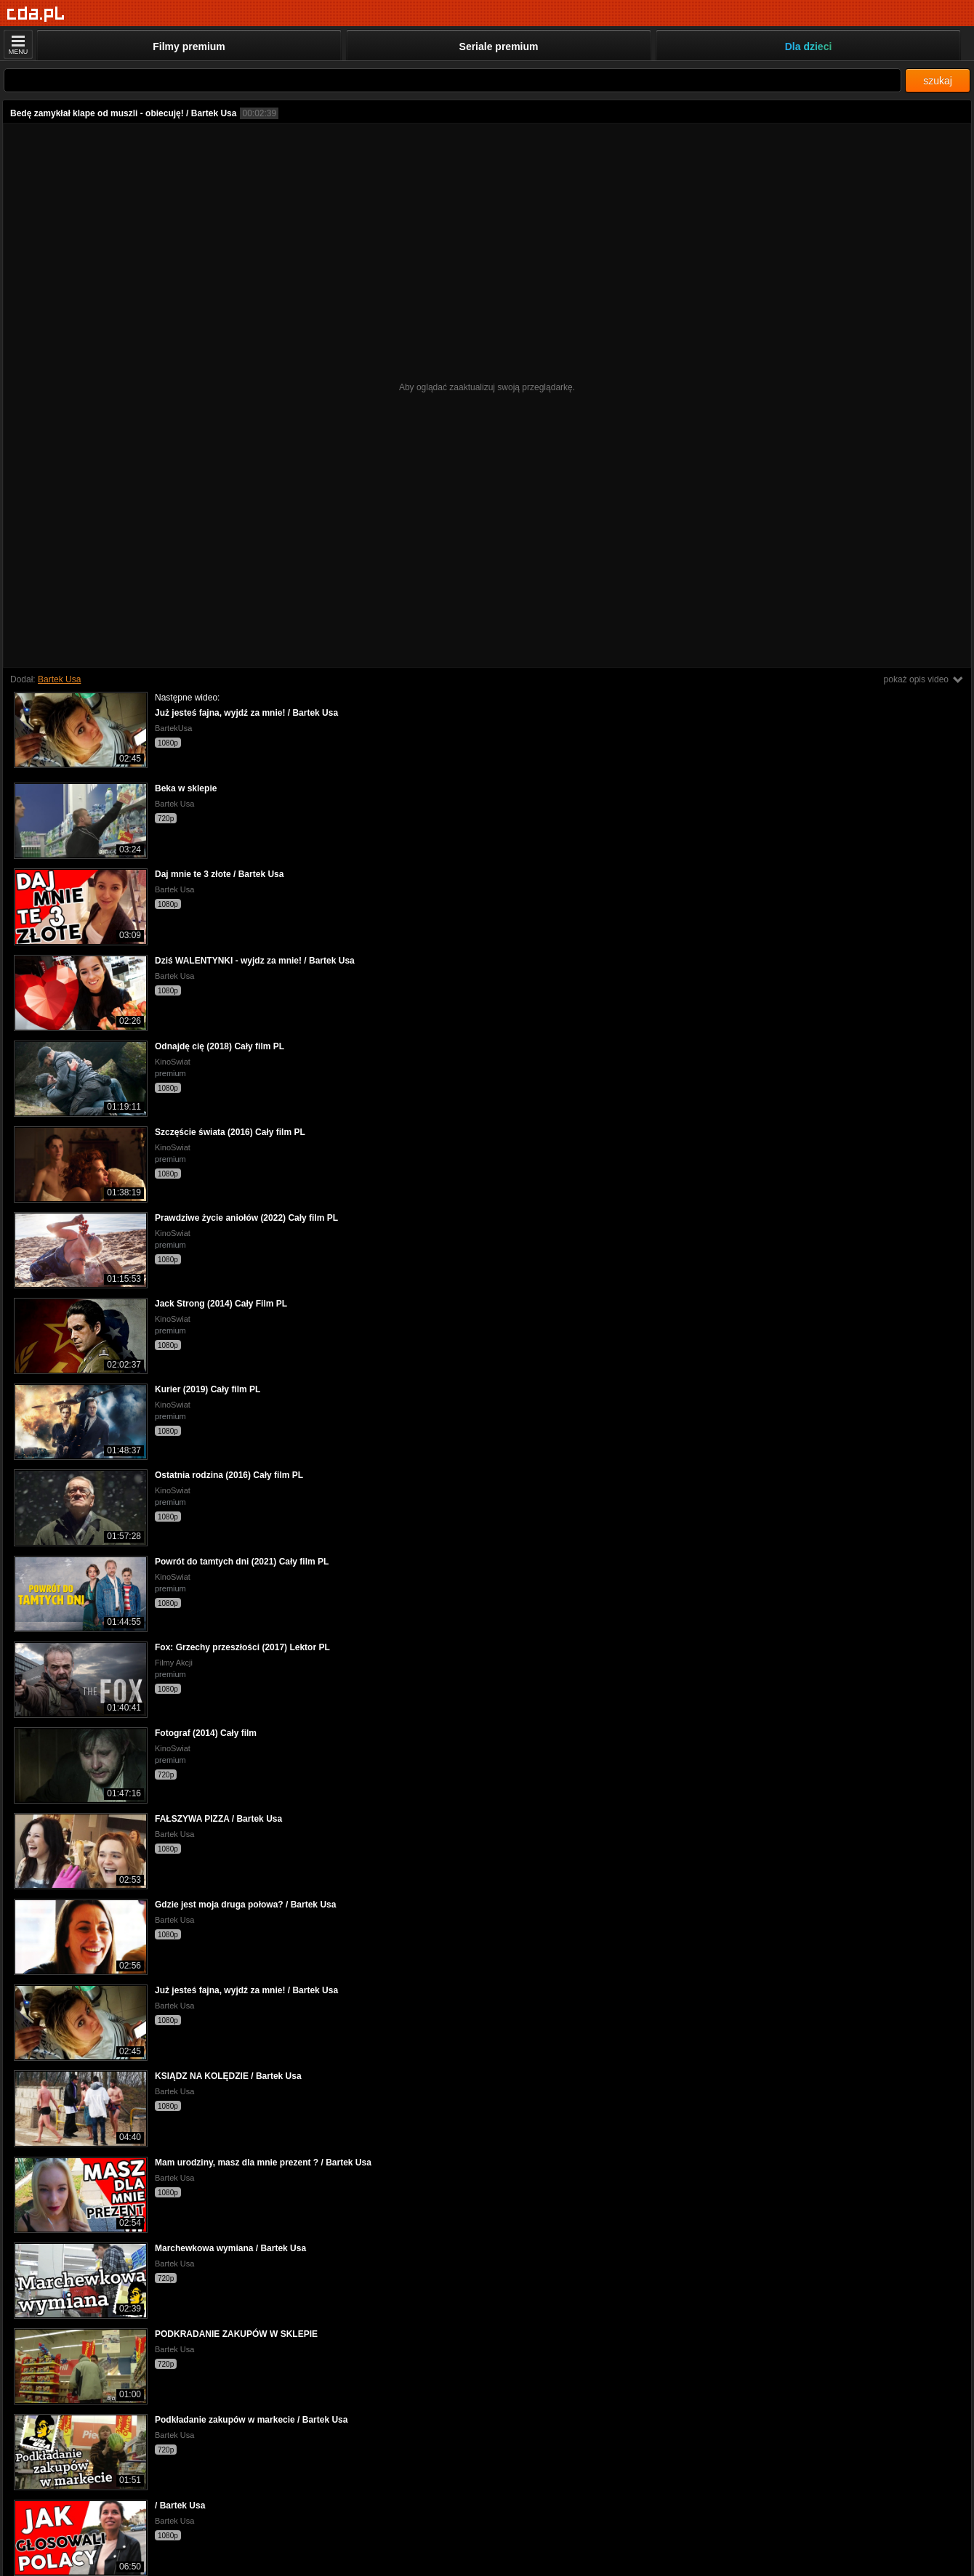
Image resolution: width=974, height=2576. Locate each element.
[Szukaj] (452, 80)
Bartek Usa (59, 679)
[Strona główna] (36, 14)
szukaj (937, 80)
